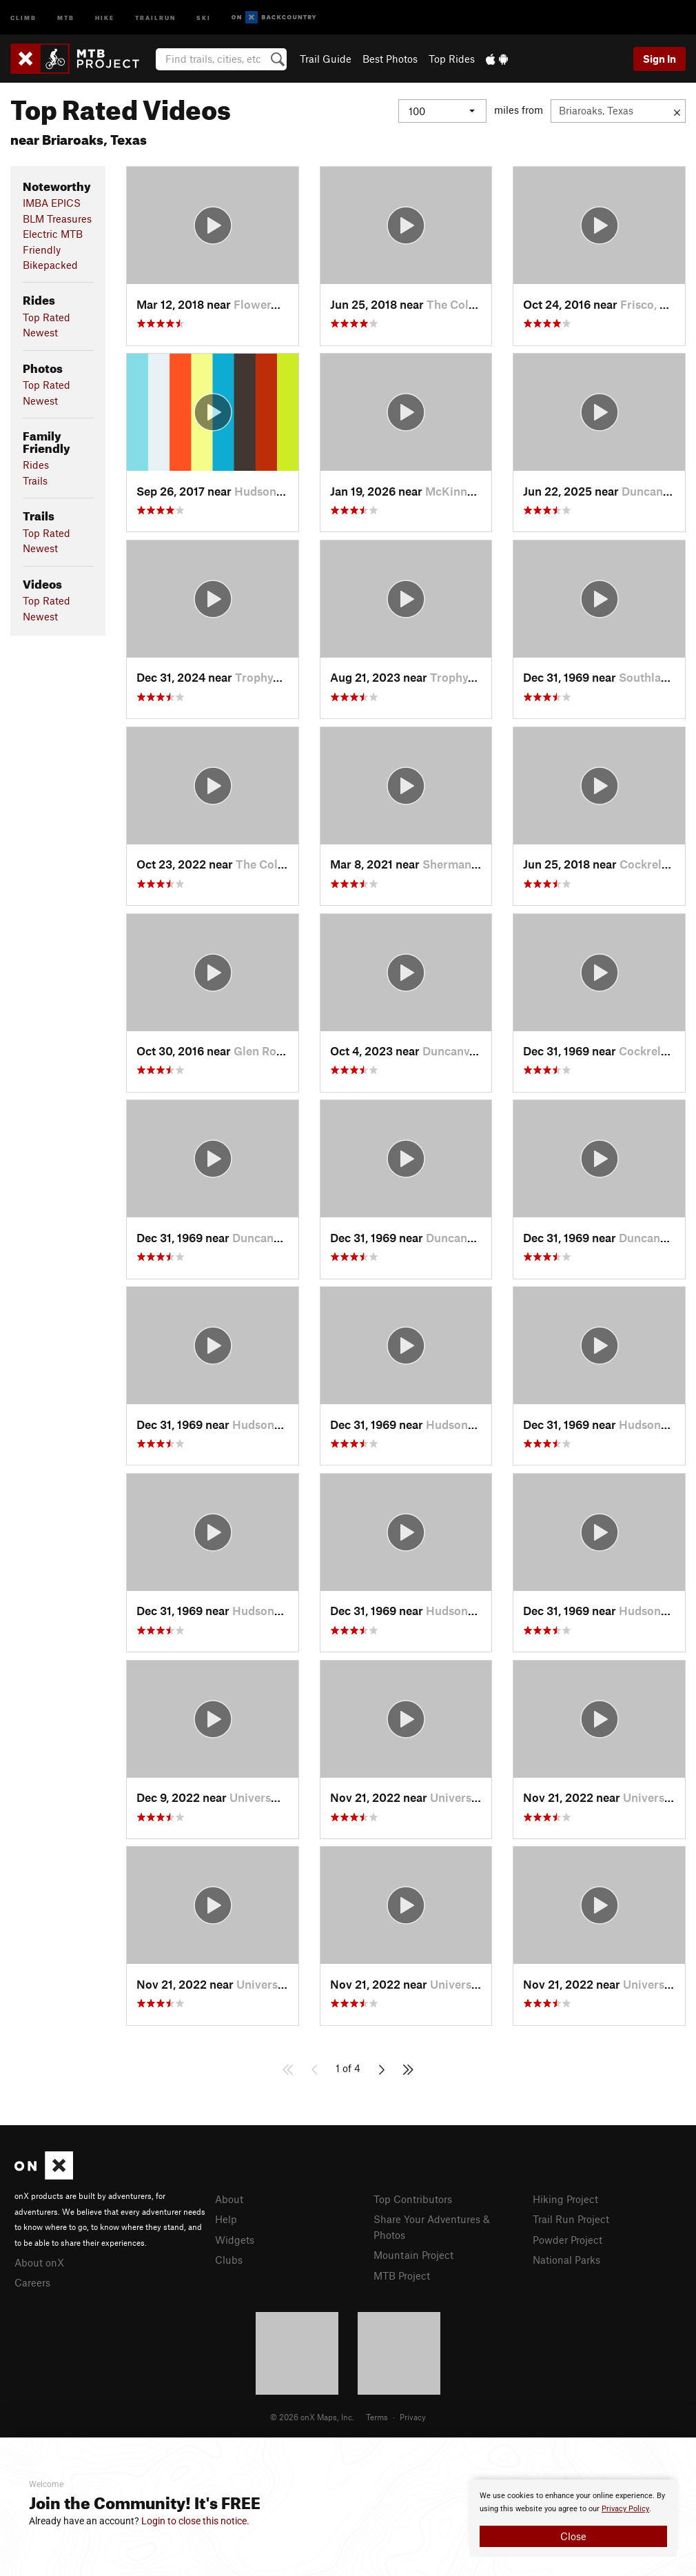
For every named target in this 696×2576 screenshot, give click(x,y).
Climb (23, 16)
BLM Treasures (57, 218)
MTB (65, 16)
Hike (104, 16)
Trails (35, 480)
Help (226, 2219)
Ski (203, 16)
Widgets (234, 2239)
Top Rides (452, 58)
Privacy (413, 2417)
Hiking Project (565, 2199)
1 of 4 (348, 2068)
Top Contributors (412, 2199)
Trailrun (155, 16)
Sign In (659, 58)
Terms (377, 2417)
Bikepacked (50, 264)
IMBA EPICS (52, 202)
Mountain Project (413, 2255)
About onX (39, 2262)
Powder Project (567, 2239)
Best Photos (390, 58)
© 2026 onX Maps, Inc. (312, 2417)
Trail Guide (325, 58)
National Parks (566, 2259)
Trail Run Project (571, 2219)
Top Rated (46, 317)
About (229, 2199)
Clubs (229, 2259)
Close (573, 2536)
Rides (36, 464)
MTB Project (401, 2275)
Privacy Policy (625, 2508)
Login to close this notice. (195, 2520)
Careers (32, 2282)
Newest (40, 332)
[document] (573, 2518)
